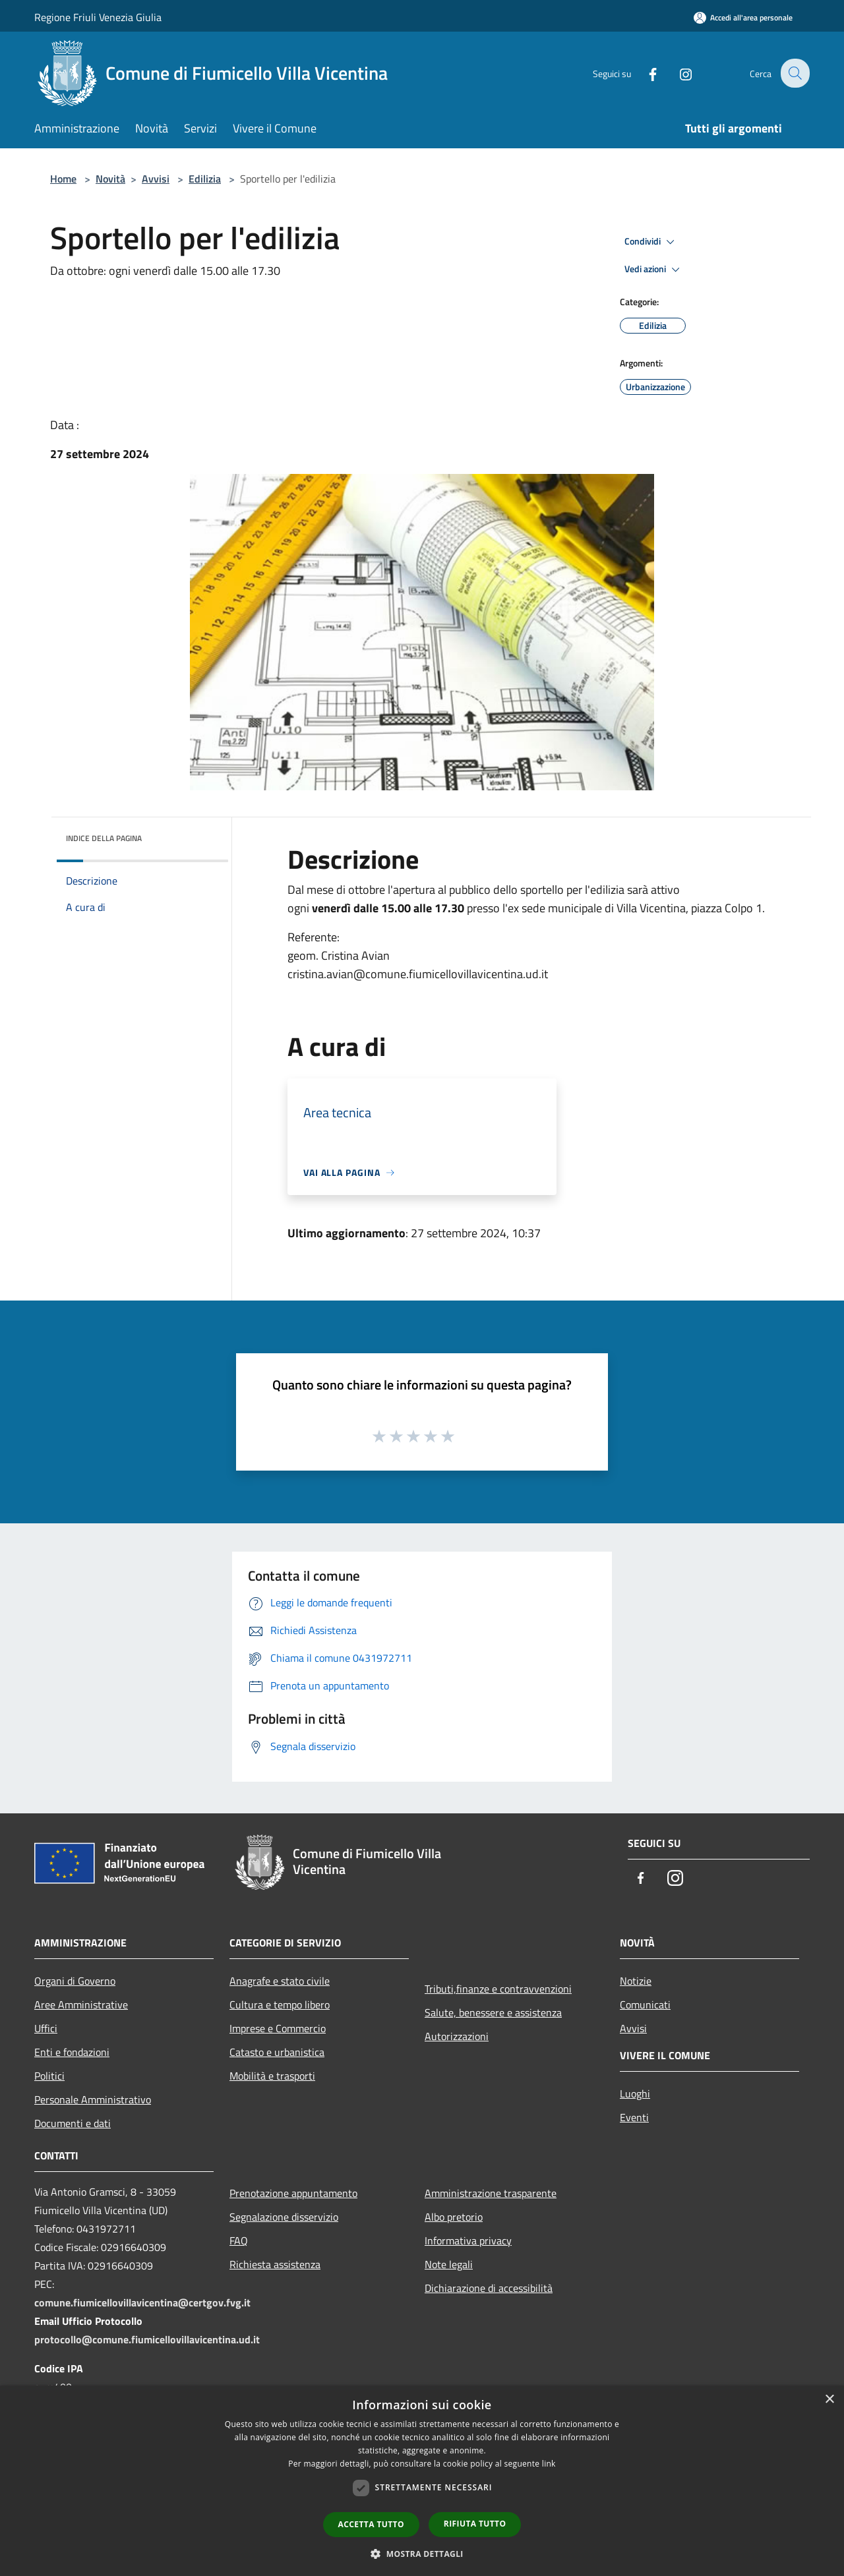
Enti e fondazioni (71, 2052)
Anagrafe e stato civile (279, 1981)
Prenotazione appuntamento (293, 2193)
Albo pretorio (454, 2217)
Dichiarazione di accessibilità (489, 2288)
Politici (49, 2076)
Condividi (651, 242)
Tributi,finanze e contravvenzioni (498, 1989)
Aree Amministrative (81, 2004)
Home (63, 179)
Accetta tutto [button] (371, 2524)
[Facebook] (643, 73)
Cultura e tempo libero (279, 2004)
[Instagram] (676, 73)
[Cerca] (794, 73)
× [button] (829, 2400)
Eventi (634, 2117)
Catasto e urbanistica (276, 2052)
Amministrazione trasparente (491, 2193)
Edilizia (205, 179)
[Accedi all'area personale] (743, 17)
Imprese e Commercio (277, 2028)
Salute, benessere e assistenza (493, 2012)
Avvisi (155, 179)
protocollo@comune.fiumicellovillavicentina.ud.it (147, 2339)
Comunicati (645, 2004)
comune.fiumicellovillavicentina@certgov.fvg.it (142, 2302)
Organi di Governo (74, 1981)
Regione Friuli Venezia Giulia (98, 17)
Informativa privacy (468, 2240)
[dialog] (422, 2481)
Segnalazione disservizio (283, 2217)
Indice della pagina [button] (104, 838)
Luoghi (635, 2093)
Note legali (449, 2264)
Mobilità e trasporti (272, 2076)
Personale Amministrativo (92, 2099)
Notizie (635, 1981)
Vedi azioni (654, 270)
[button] (422, 2553)
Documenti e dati (72, 2123)
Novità (110, 179)
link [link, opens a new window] (549, 2463)
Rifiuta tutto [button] (475, 2523)
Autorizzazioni (457, 2036)
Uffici (45, 2028)
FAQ (238, 2240)
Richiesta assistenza (274, 2264)
